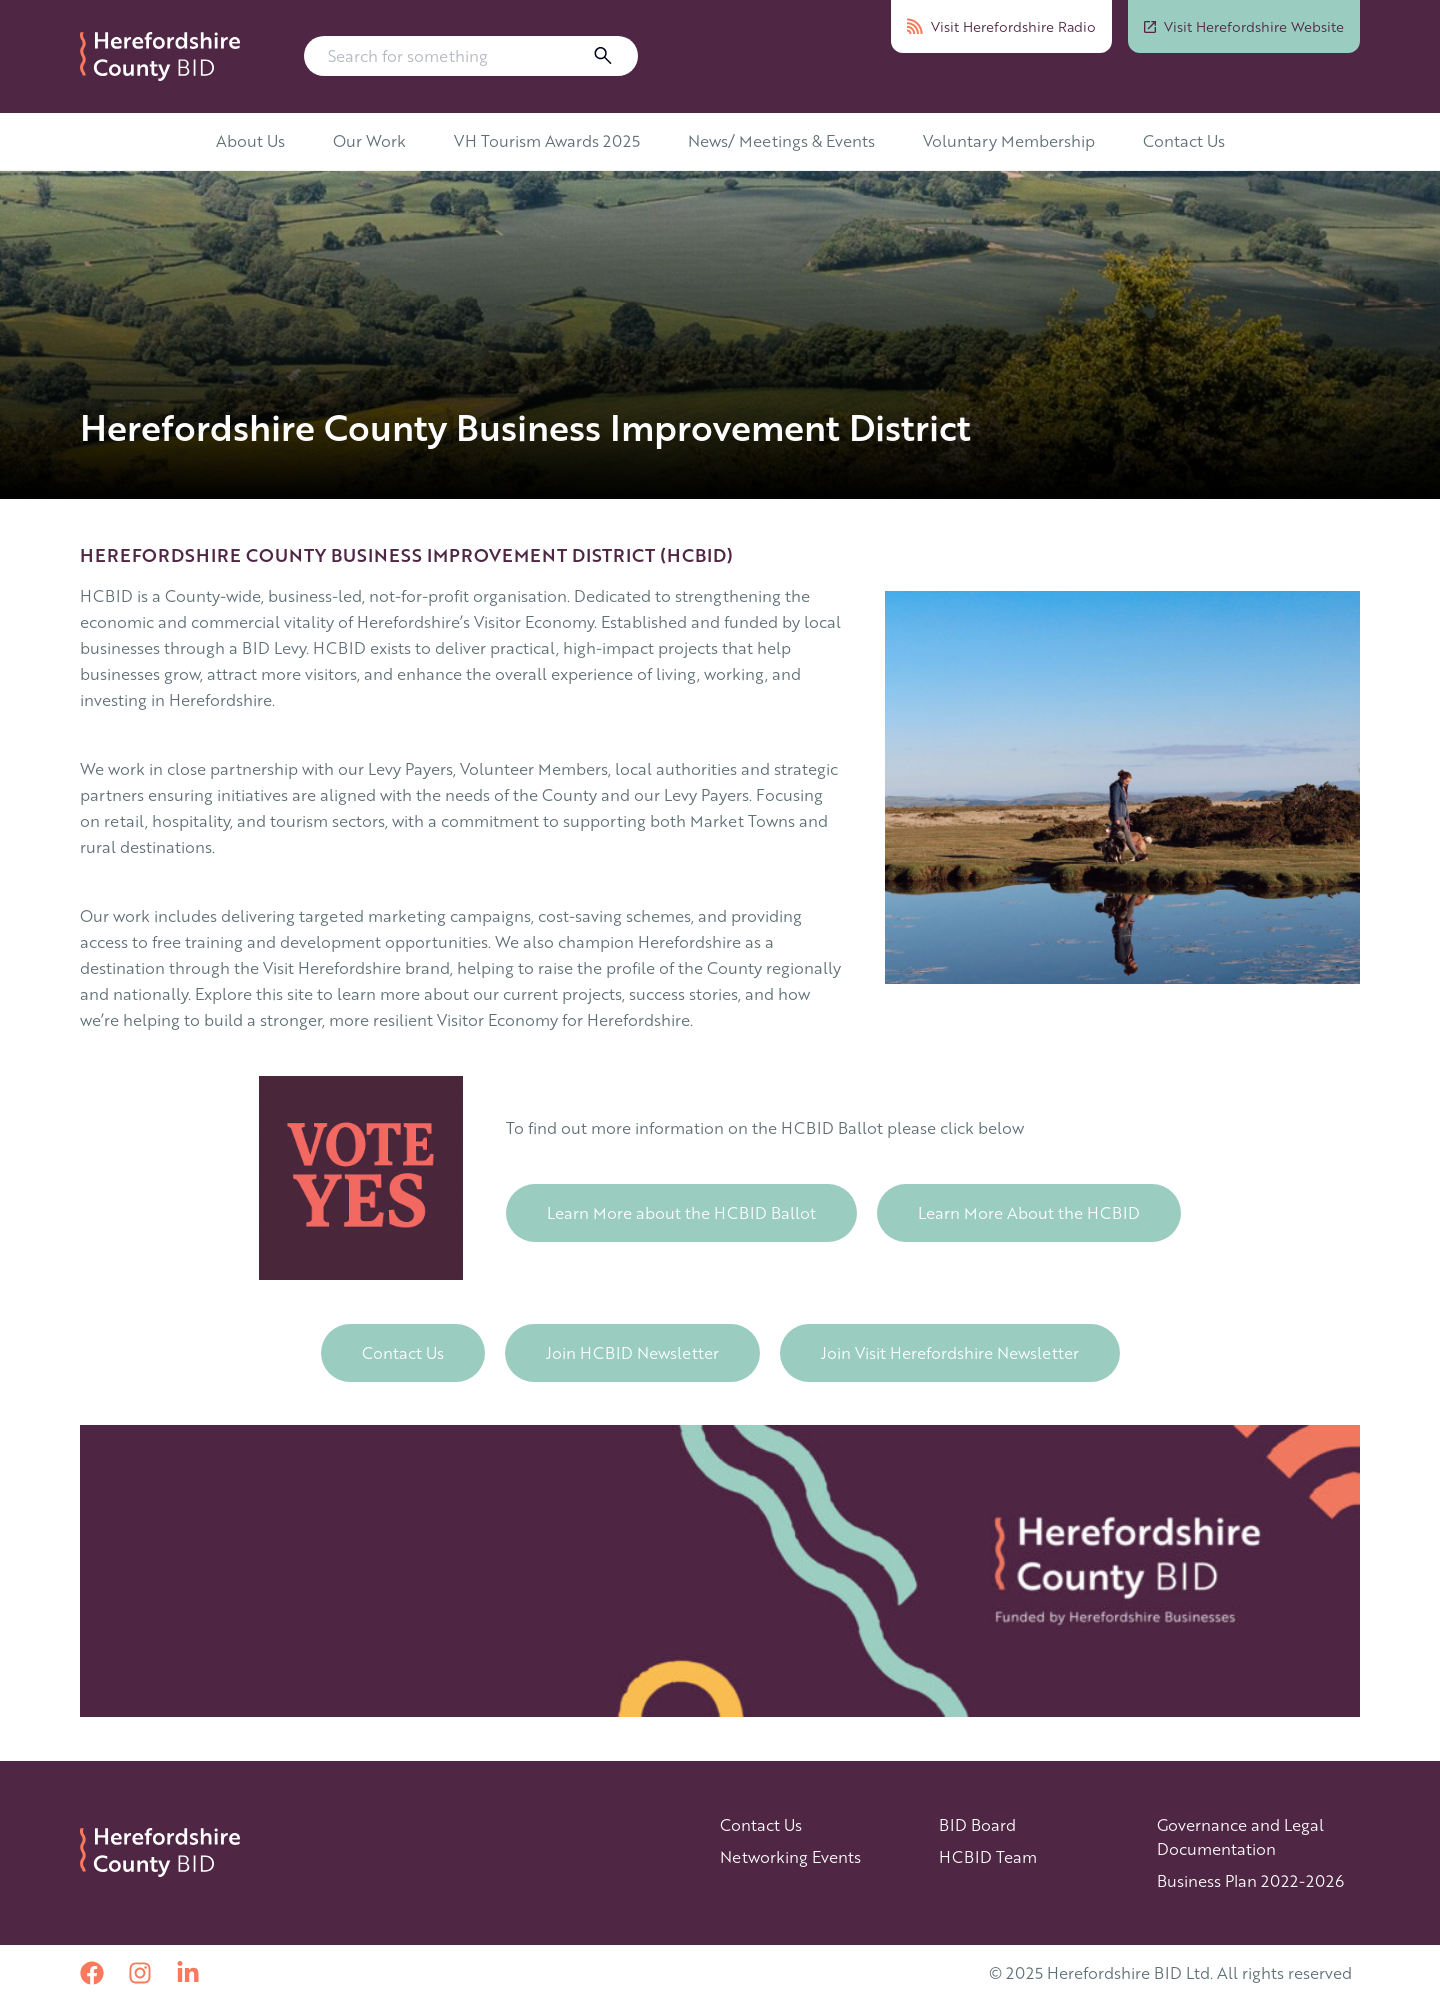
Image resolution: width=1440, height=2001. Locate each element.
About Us (250, 140)
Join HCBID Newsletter (632, 1352)
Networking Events (790, 1856)
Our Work (369, 140)
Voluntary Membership (1009, 140)
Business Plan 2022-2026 (1250, 1880)
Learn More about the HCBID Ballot (681, 1212)
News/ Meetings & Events (781, 140)
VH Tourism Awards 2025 (547, 140)
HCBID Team (988, 1856)
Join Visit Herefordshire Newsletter (950, 1352)
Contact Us (1184, 140)
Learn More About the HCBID (1029, 1212)
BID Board (977, 1824)
